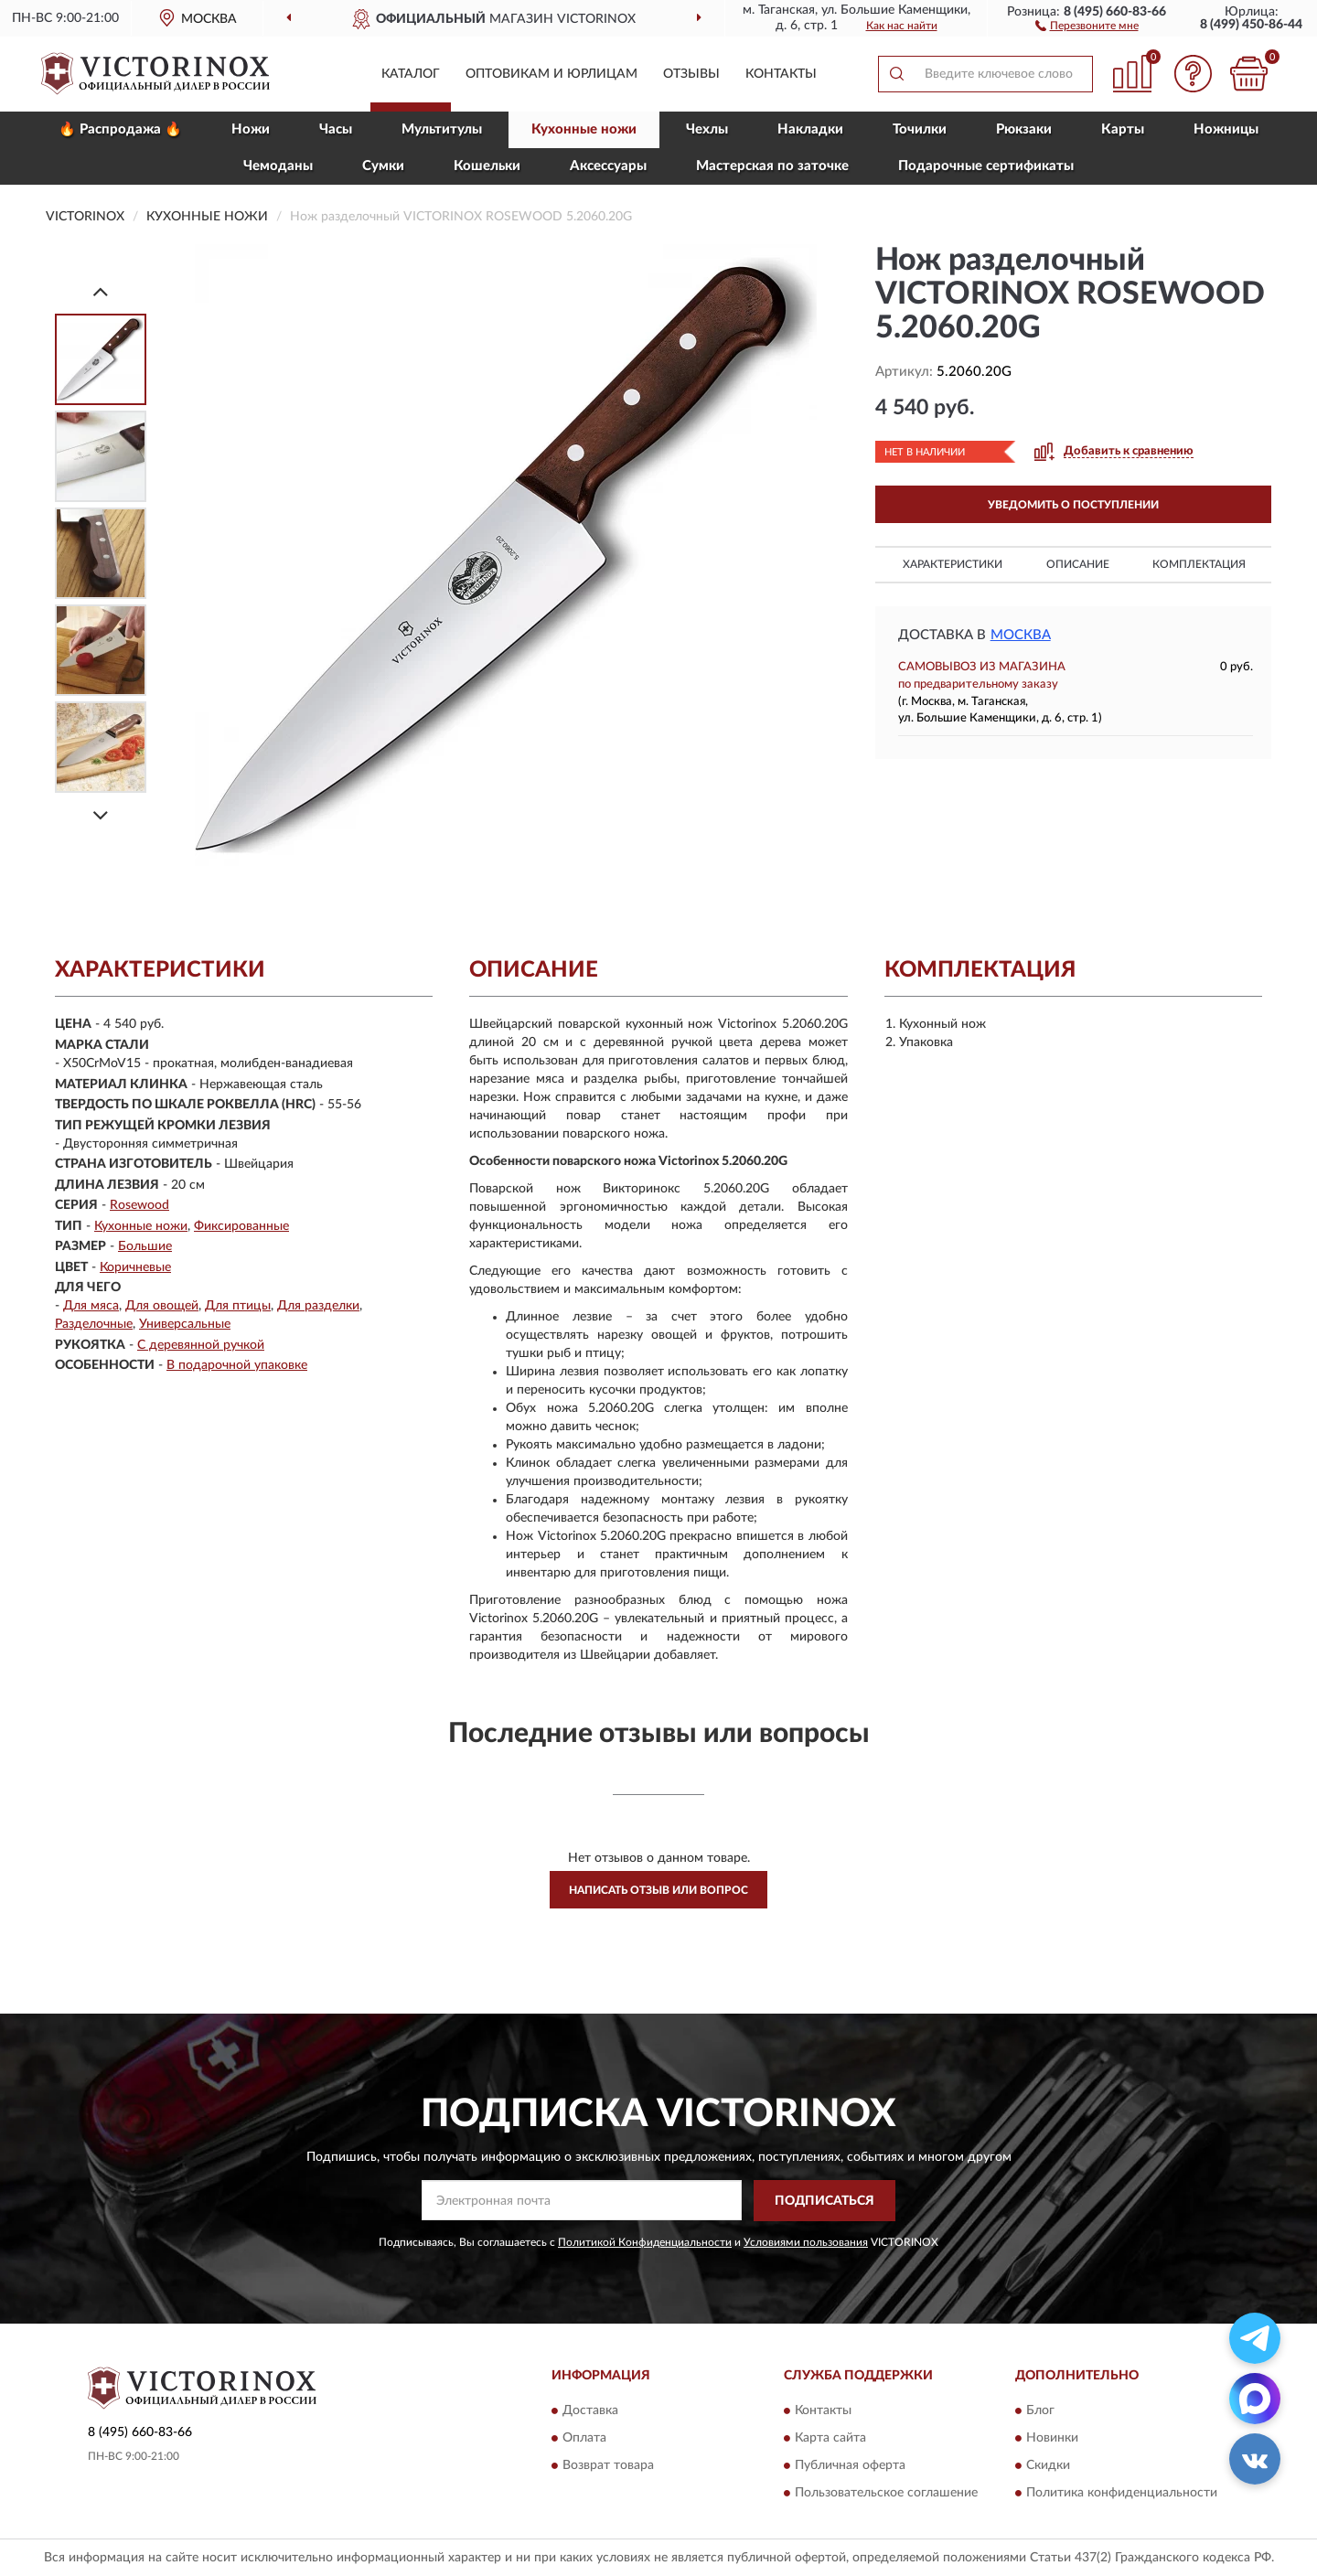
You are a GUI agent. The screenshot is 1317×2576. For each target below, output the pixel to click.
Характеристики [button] (952, 564)
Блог (1040, 2411)
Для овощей (161, 1305)
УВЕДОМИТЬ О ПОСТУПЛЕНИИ (1073, 504)
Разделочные (94, 1324)
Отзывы (691, 74)
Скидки (1048, 2466)
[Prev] (100, 291)
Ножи (250, 129)
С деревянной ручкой (200, 1345)
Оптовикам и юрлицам (551, 74)
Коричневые (135, 1267)
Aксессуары (608, 166)
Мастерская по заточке (772, 166)
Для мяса (91, 1305)
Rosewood (139, 1205)
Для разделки (318, 1305)
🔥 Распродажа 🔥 (120, 129)
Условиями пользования (806, 2242)
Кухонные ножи (584, 129)
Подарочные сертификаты (986, 166)
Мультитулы (442, 129)
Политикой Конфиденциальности (645, 2242)
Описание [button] (1077, 564)
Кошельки (487, 166)
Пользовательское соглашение (886, 2493)
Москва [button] (1020, 635)
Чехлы (707, 129)
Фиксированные (241, 1226)
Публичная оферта (850, 2466)
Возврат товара (608, 2466)
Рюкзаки (1024, 129)
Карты (1122, 129)
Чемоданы (278, 166)
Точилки (920, 129)
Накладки (810, 129)
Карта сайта (830, 2438)
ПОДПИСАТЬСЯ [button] (824, 2201)
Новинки (1052, 2438)
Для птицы (238, 1305)
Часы (335, 129)
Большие (145, 1246)
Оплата (584, 2438)
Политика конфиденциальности (1121, 2493)
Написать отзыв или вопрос (658, 1890)
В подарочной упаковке (236, 1365)
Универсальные (184, 1324)
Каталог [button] (410, 74)
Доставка (590, 2411)
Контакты (781, 74)
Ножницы (1226, 129)
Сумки (383, 166)
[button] (1087, 24)
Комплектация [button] (1199, 564)
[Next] (100, 815)
